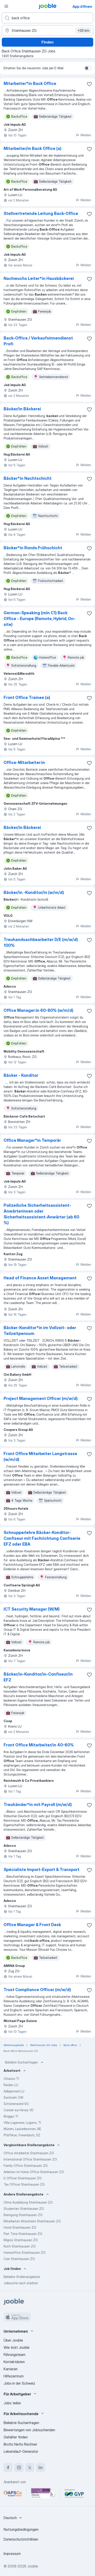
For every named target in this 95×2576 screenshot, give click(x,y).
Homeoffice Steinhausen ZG (24, 2252)
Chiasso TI (11, 2079)
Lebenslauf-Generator (21, 2451)
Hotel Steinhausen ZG (20, 2227)
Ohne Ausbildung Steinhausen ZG (28, 2202)
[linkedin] (40, 2467)
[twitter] (29, 2467)
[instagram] (18, 2467)
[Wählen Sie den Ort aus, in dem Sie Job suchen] (47, 30)
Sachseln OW (13, 2097)
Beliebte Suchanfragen (24, 2062)
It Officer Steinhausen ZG (23, 2178)
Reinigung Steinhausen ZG (23, 2215)
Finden (47, 42)
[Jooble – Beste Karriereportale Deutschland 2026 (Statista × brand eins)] (43, 2493)
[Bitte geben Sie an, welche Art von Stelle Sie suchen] (47, 18)
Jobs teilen (12, 2403)
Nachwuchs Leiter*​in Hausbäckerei (39, 278)
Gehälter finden (16, 2437)
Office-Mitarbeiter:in (24, 762)
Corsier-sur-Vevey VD (19, 2110)
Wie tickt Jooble (16, 2347)
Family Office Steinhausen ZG (26, 2165)
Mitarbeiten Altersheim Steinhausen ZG (32, 2221)
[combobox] (13, 2517)
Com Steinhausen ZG (19, 2259)
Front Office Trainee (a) (27, 697)
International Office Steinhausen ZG (30, 2159)
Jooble (32, 2566)
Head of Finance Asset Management (40, 1278)
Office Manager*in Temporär (32, 1140)
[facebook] (8, 2467)
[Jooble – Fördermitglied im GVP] (74, 2493)
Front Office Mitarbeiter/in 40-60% (39, 1745)
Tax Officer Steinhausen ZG (24, 2184)
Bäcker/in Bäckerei (22, 409)
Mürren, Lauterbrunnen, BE (22, 2129)
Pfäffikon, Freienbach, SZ (22, 2135)
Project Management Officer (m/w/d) (41, 1398)
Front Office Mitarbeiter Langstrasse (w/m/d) (40, 1456)
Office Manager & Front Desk (32, 1924)
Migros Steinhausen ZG (21, 2240)
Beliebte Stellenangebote (22, 2277)
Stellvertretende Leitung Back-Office (41, 213)
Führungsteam (14, 2354)
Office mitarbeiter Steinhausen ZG (29, 2153)
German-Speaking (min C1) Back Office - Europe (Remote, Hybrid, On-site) (39, 618)
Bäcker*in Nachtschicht (28, 478)
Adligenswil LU (14, 2091)
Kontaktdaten (14, 2362)
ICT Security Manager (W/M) (32, 1609)
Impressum (12, 2553)
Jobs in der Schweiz (19, 2383)
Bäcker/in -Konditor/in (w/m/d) (34, 892)
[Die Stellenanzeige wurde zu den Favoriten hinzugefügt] (89, 84)
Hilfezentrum (14, 2376)
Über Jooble (13, 2340)
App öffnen (82, 6)
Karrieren (11, 2369)
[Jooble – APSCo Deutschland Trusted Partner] (13, 2493)
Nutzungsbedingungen (21, 2529)
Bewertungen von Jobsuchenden (29, 2430)
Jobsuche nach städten (21, 2283)
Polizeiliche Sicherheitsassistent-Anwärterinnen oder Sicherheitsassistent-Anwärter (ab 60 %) (41, 1214)
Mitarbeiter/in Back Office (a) (32, 148)
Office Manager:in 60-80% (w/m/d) (38, 1010)
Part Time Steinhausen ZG (23, 2234)
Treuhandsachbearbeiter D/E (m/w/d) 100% (41, 942)
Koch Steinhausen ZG (20, 2246)
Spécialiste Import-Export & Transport (41, 1869)
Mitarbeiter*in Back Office (30, 83)
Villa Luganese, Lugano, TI (22, 2122)
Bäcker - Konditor (21, 1075)
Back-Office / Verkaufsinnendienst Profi (38, 341)
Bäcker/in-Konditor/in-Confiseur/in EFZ (38, 1677)
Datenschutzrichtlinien (21, 2539)
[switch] (87, 68)
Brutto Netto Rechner (20, 2444)
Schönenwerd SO (16, 2104)
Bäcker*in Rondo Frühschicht (33, 547)
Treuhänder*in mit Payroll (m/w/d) (38, 1804)
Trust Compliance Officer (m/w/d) (37, 1989)
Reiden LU (11, 2085)
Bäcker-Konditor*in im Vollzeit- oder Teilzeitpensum (40, 1330)
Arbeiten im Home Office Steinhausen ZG (34, 2172)
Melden (83, 135)
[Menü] (6, 6)
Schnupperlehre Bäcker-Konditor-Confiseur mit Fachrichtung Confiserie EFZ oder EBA (42, 1538)
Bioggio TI (11, 2116)
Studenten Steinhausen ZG (24, 2208)
